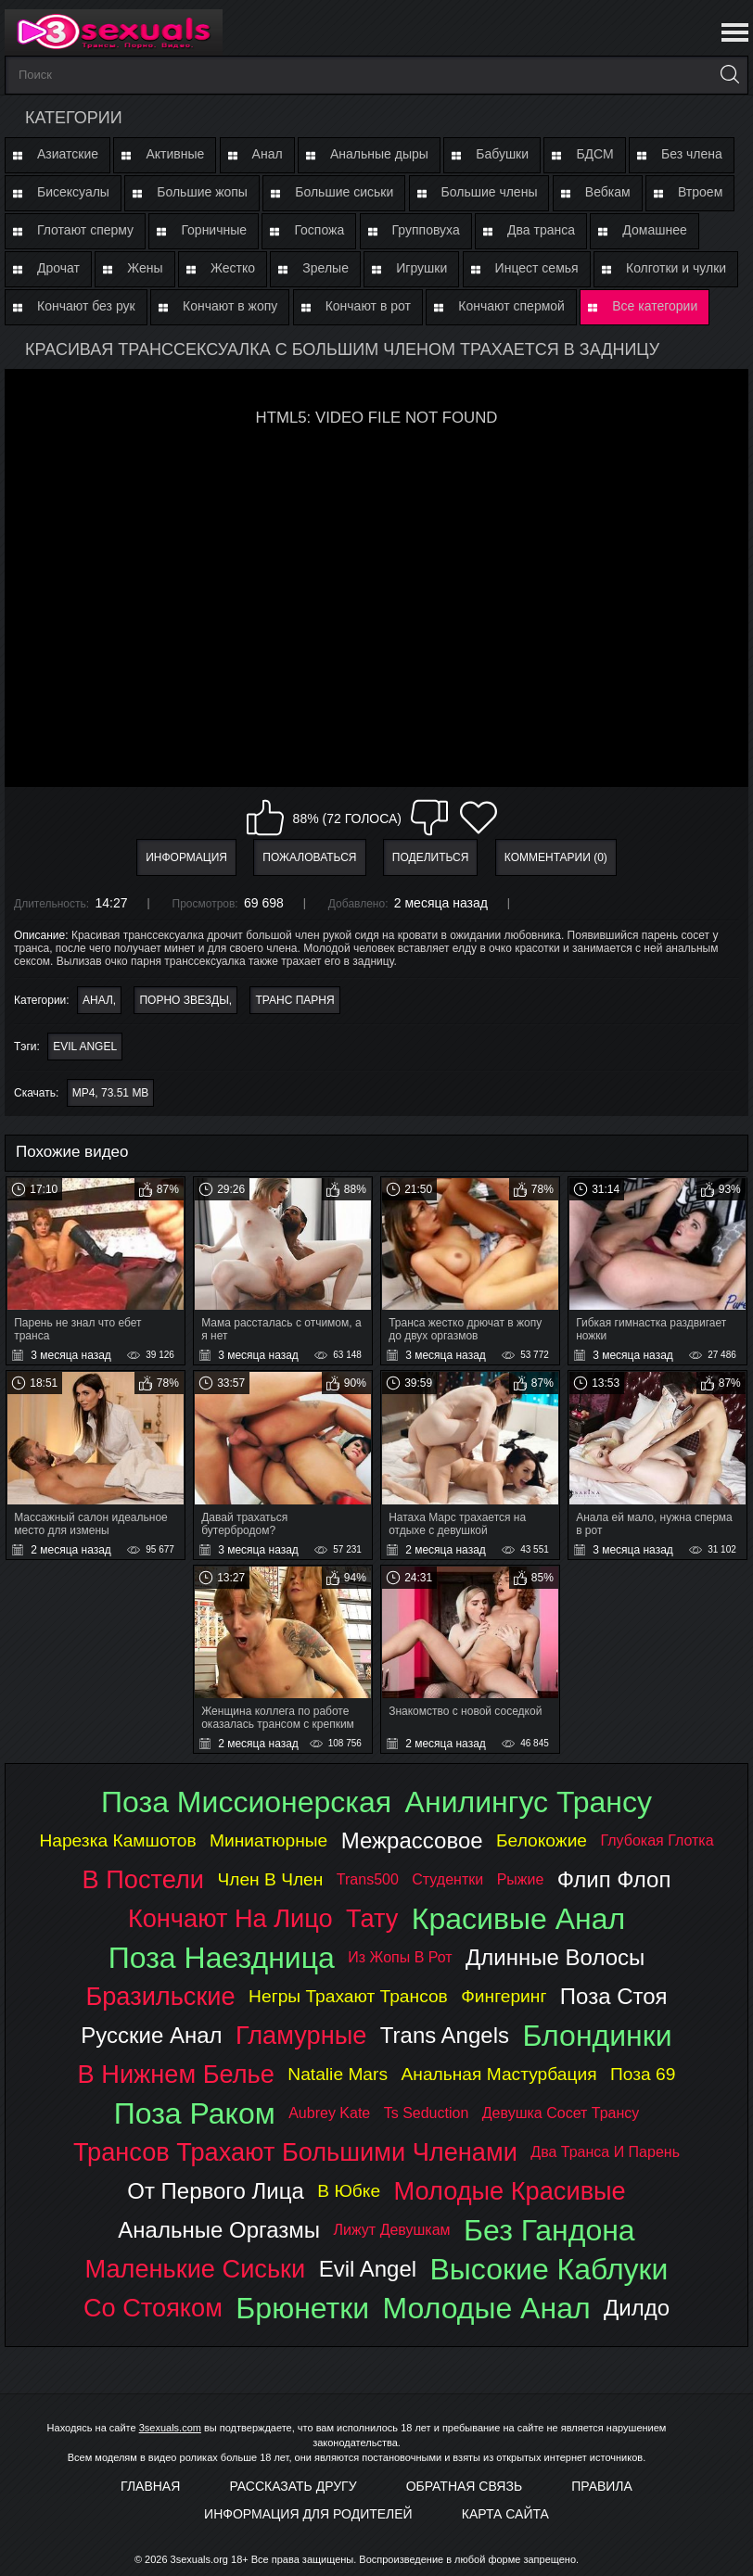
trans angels (444, 2035)
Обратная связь (464, 2486)
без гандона (549, 2230)
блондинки (596, 2035)
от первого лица (215, 2190)
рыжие (520, 1879)
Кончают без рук (86, 305)
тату (372, 1918)
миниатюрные (268, 1840)
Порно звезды (183, 1000)
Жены (144, 267)
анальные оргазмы (219, 2229)
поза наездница (221, 1958)
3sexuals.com (170, 2427)
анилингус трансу (528, 1802)
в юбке (348, 2191)
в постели (143, 1879)
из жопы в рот (400, 1957)
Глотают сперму (85, 229)
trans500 (368, 1879)
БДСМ (594, 153)
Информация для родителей (308, 2513)
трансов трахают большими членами (295, 2152)
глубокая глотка (656, 1840)
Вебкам (608, 191)
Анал (267, 153)
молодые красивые (510, 2190)
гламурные (301, 2035)
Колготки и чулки (676, 267)
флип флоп (614, 1879)
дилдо (637, 2307)
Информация (186, 857)
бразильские (160, 1996)
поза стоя (614, 1996)
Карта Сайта (505, 2513)
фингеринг (503, 1996)
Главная (150, 2486)
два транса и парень (605, 2152)
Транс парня (294, 1000)
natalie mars (337, 2074)
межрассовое (412, 1840)
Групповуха (426, 229)
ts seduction (426, 2113)
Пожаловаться (309, 857)
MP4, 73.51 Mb (110, 1092)
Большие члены (489, 191)
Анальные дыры (379, 153)
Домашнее (654, 229)
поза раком (194, 2113)
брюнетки (302, 2308)
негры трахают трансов (348, 1996)
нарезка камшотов (117, 1840)
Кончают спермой (511, 305)
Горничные (214, 229)
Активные (175, 153)
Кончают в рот (368, 305)
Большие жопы (202, 191)
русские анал (151, 2035)
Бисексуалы (73, 191)
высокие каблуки (549, 2269)
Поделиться (430, 857)
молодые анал (487, 2308)
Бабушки (502, 153)
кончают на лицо (230, 1918)
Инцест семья (537, 267)
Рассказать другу (292, 2486)
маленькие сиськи (195, 2268)
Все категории (654, 305)
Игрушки (421, 267)
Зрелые (325, 267)
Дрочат (58, 267)
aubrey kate (329, 2113)
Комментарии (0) (555, 857)
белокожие (541, 1840)
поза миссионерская (246, 1802)
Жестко (233, 267)
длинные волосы (555, 1957)
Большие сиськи (344, 191)
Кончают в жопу (230, 305)
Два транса (541, 229)
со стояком (153, 2307)
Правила (601, 2486)
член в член (270, 1879)
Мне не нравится (429, 817)
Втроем (700, 191)
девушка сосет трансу (561, 2113)
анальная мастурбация (498, 2074)
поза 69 (642, 2074)
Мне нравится (265, 817)
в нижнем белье (176, 2074)
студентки (447, 1879)
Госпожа (319, 229)
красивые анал (518, 1919)
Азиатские (67, 153)
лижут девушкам (392, 2230)
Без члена (691, 153)
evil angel (85, 1046)
